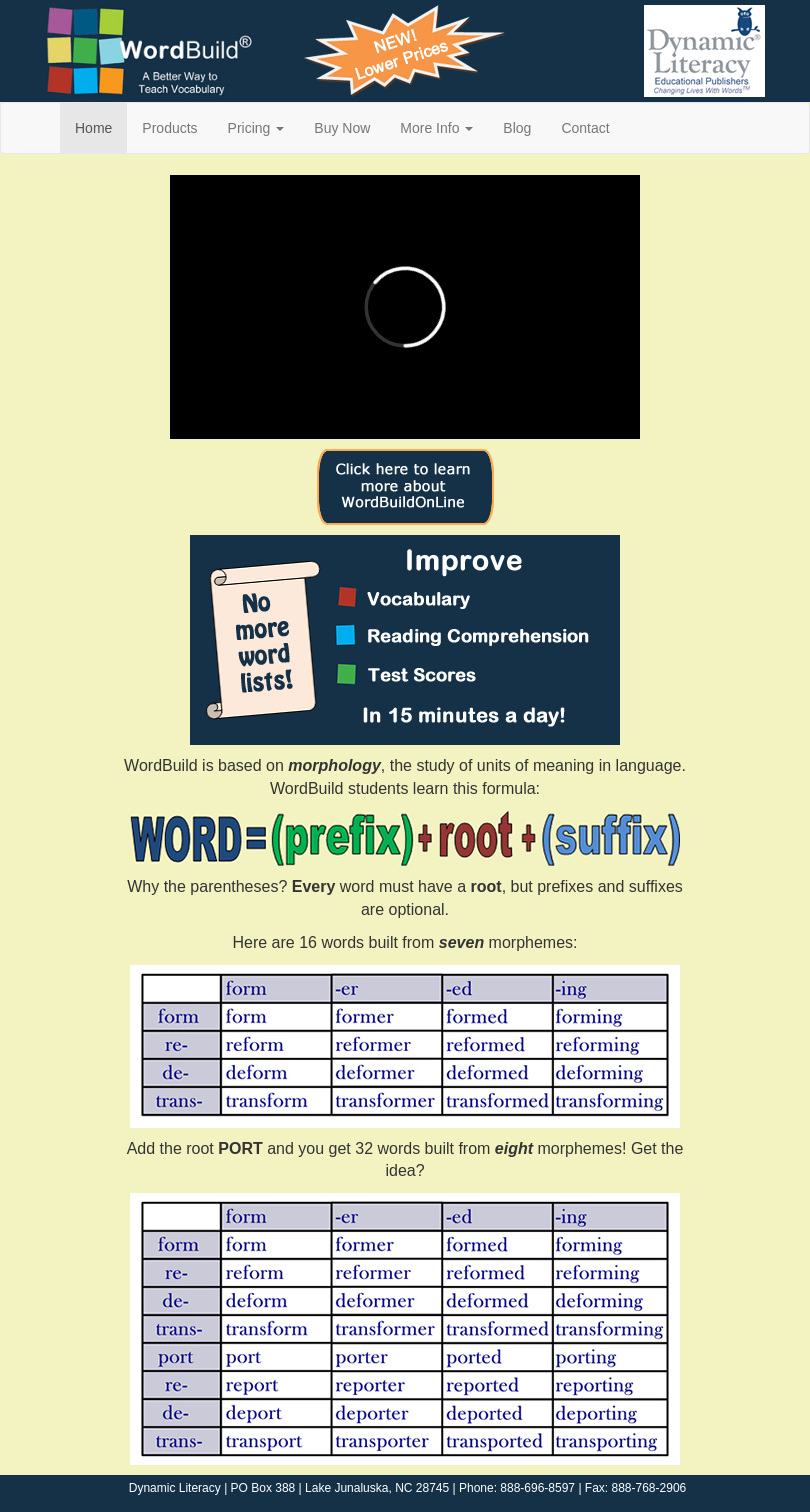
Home (93, 128)
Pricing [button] (256, 128)
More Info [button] (436, 128)
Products (169, 128)
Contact (585, 128)
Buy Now (342, 128)
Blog (517, 128)
